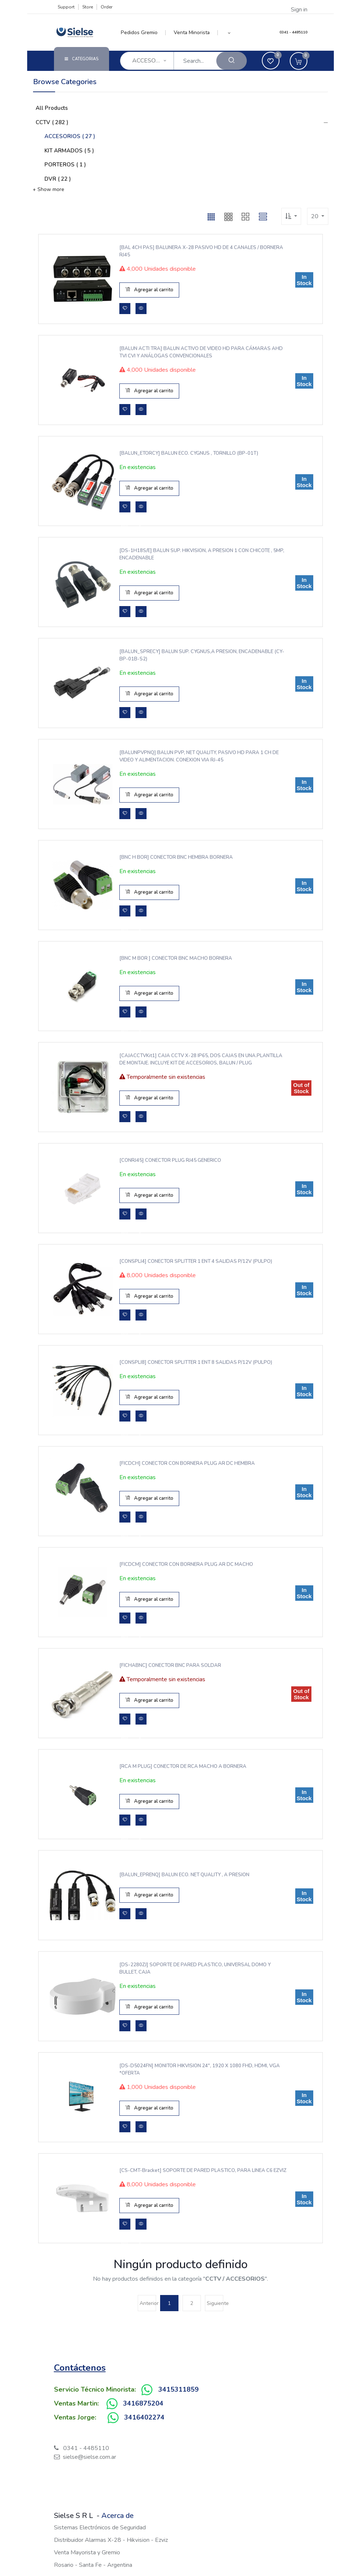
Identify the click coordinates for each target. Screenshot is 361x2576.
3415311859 (178, 2389)
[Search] (231, 61)
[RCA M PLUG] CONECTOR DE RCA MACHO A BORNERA (182, 1766)
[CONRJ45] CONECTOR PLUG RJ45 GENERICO (170, 1160)
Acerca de (117, 2516)
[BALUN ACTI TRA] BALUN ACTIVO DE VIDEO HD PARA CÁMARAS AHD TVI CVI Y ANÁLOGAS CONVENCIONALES (200, 352)
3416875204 (143, 2403)
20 (315, 216)
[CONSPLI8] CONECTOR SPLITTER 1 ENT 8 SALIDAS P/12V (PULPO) (194, 1362)
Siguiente (215, 2303)
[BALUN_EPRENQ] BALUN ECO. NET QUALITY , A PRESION (184, 1874)
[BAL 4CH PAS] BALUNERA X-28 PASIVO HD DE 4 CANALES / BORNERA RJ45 (200, 251)
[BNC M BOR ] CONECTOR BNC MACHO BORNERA (175, 958)
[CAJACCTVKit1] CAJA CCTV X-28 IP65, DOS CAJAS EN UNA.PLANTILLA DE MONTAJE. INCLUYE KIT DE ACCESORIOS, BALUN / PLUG (200, 1059)
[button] (229, 32)
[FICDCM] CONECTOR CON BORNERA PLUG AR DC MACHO (186, 1564)
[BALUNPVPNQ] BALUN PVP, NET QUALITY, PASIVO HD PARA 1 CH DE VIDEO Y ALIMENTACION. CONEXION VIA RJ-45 (198, 756)
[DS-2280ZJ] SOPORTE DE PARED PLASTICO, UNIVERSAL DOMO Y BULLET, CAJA (194, 1968)
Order (106, 7)
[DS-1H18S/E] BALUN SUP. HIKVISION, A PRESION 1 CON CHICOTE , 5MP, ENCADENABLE (200, 554)
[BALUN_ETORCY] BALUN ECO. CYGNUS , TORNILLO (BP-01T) (188, 453)
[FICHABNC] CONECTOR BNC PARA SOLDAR (169, 1665)
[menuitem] (143, 32)
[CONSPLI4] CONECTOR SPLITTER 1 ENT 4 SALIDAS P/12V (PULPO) (194, 1261)
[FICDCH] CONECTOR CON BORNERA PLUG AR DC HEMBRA (186, 1463)
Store (87, 7)
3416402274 (144, 2417)
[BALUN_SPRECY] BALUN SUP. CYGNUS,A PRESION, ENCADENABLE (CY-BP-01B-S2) (200, 655)
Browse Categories (65, 82)
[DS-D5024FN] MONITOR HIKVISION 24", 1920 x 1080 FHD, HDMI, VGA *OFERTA (199, 2069)
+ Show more (48, 189)
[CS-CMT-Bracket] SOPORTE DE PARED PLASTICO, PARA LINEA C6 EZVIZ (202, 2170)
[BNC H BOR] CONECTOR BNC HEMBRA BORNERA (175, 857)
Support (66, 7)
